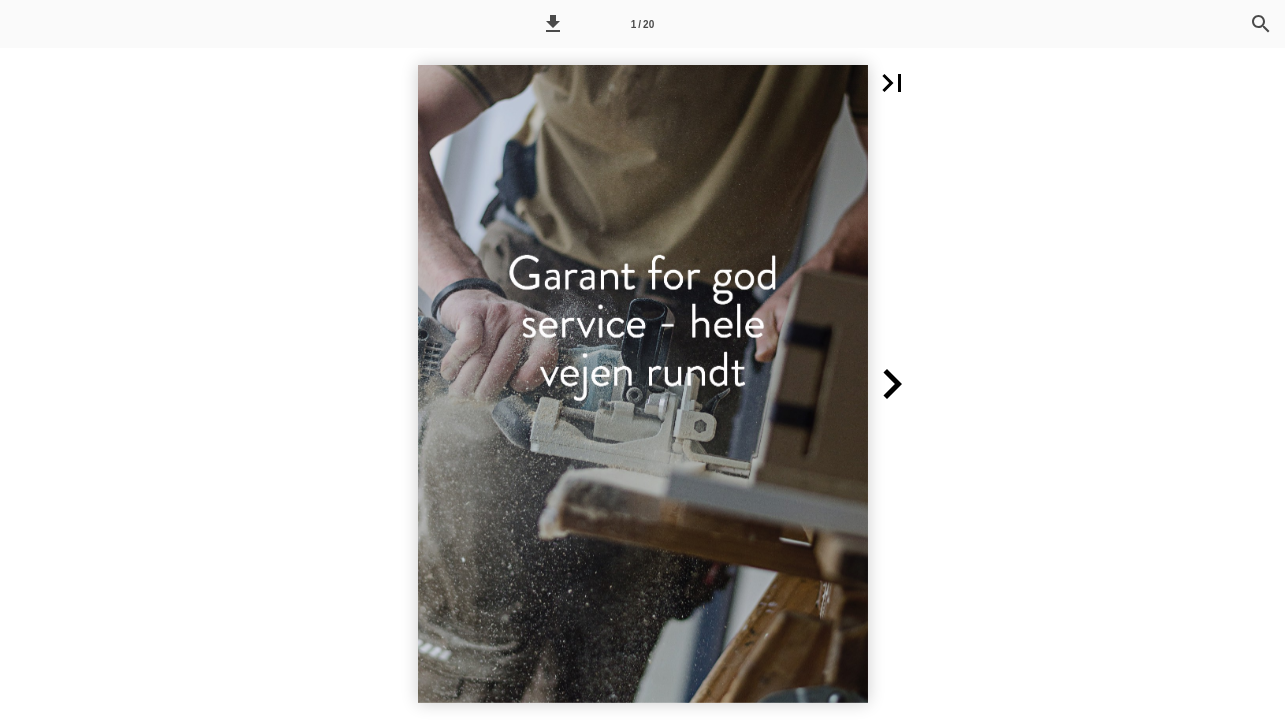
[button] (553, 24)
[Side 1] (642, 24)
